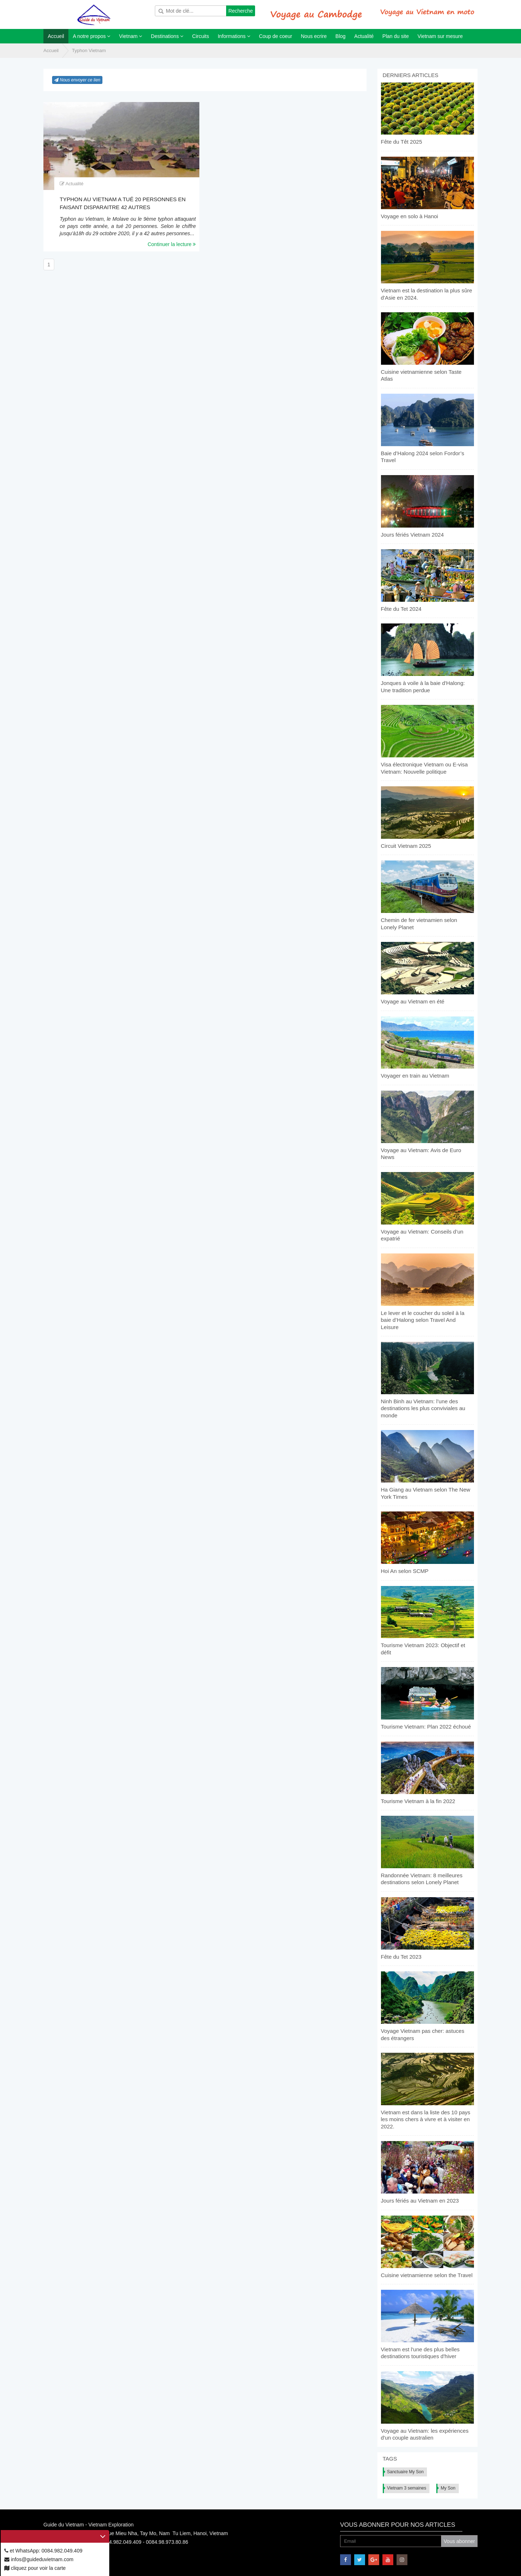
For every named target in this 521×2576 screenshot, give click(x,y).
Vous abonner (459, 2541)
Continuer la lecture (172, 244)
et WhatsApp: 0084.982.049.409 (43, 2551)
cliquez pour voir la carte (35, 2568)
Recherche (240, 11)
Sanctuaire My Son (405, 2471)
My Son (448, 2488)
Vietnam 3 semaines (407, 2488)
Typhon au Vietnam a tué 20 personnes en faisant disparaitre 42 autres (123, 203)
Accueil (51, 50)
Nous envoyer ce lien (77, 80)
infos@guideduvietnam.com (38, 2559)
